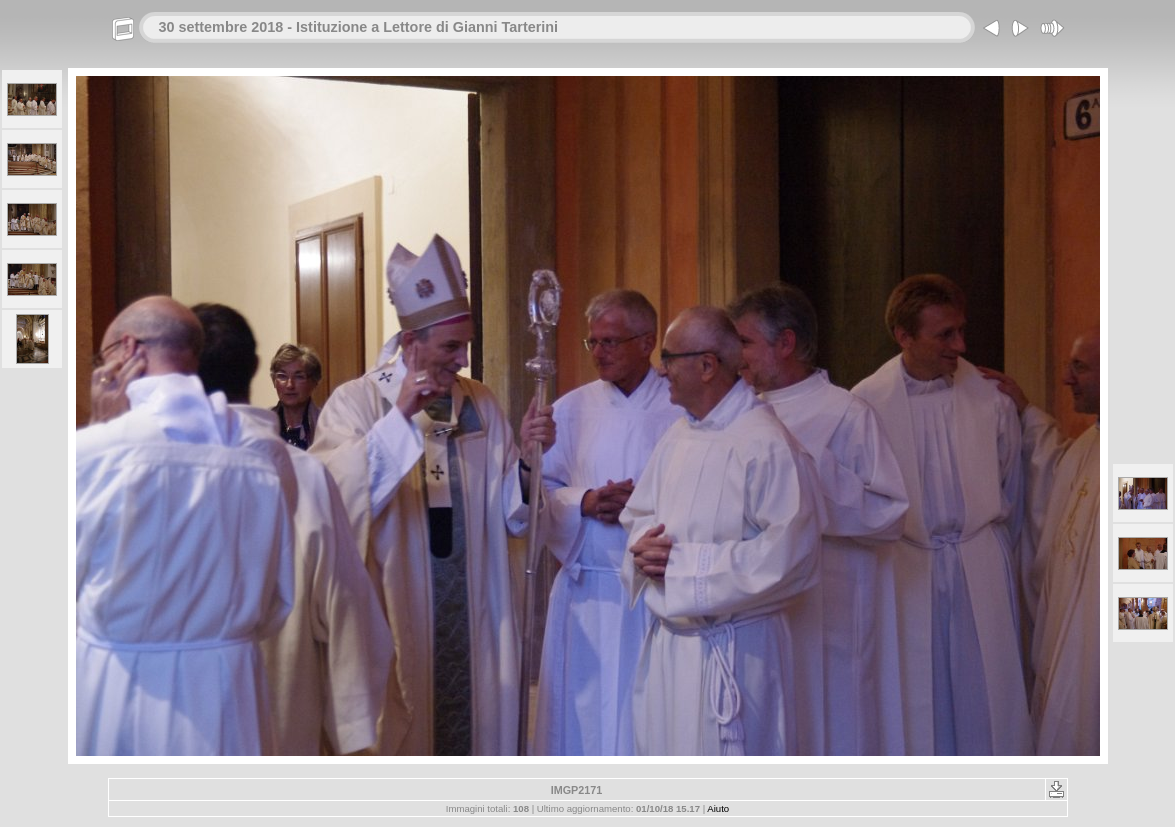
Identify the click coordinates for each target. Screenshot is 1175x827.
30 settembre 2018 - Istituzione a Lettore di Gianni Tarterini (359, 27)
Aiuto (718, 808)
